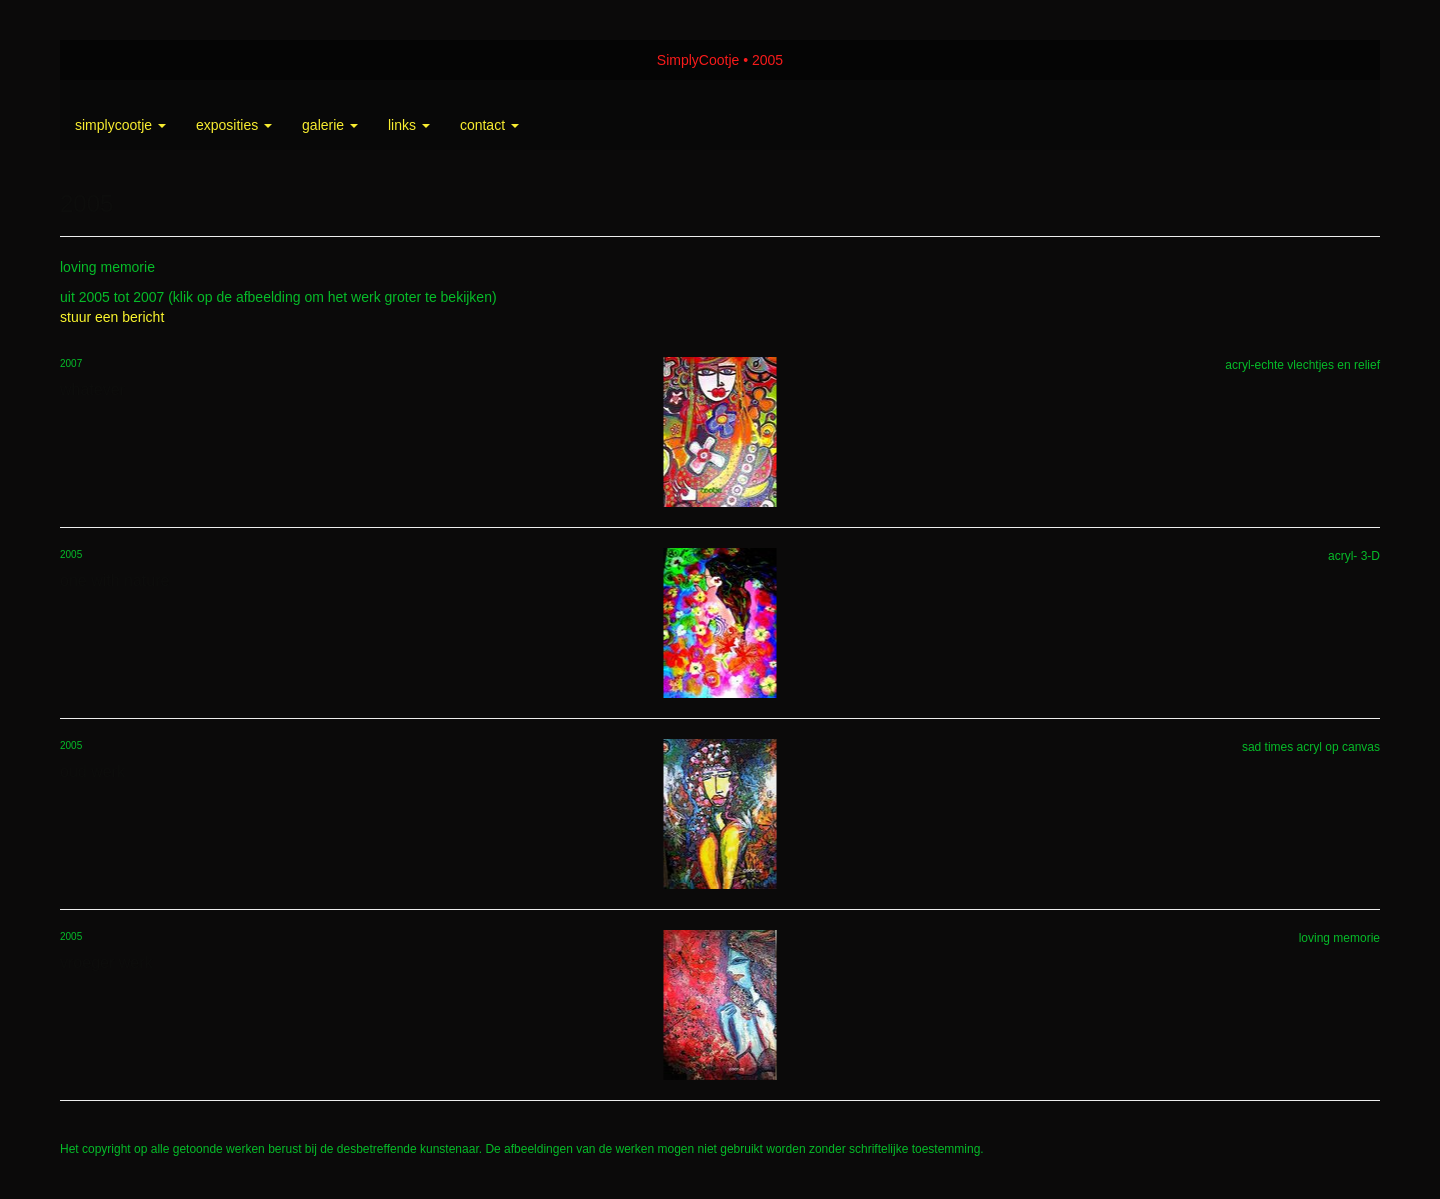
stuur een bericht (112, 317)
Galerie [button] (330, 125)
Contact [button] (489, 125)
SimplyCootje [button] (120, 125)
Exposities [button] (234, 125)
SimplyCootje (698, 60)
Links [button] (409, 125)
